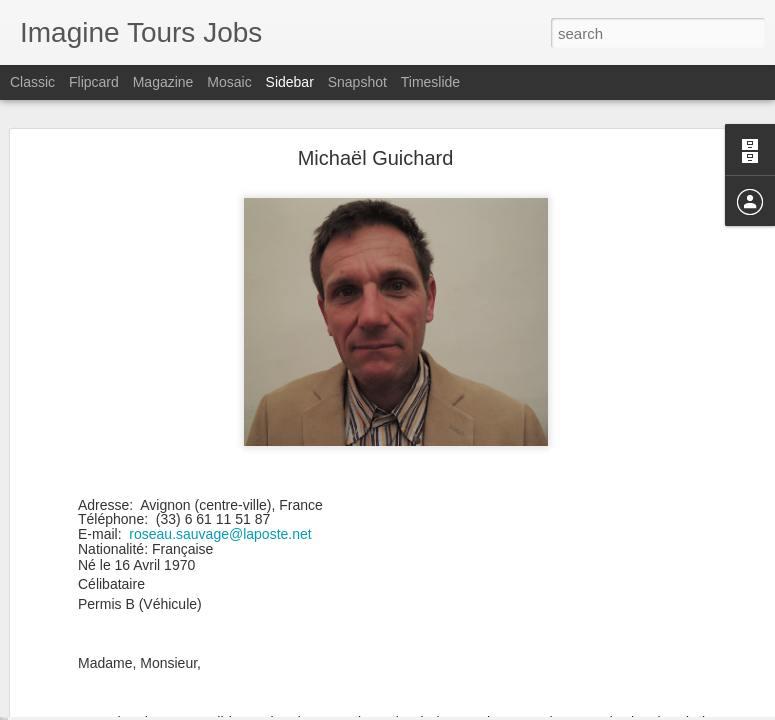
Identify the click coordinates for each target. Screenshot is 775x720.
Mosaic (229, 82)
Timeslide (430, 82)
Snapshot (357, 82)
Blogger (450, 709)
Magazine (163, 82)
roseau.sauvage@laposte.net (220, 451)
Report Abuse (508, 709)
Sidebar (290, 82)
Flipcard (94, 82)
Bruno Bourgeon (92, 662)
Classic (32, 82)
